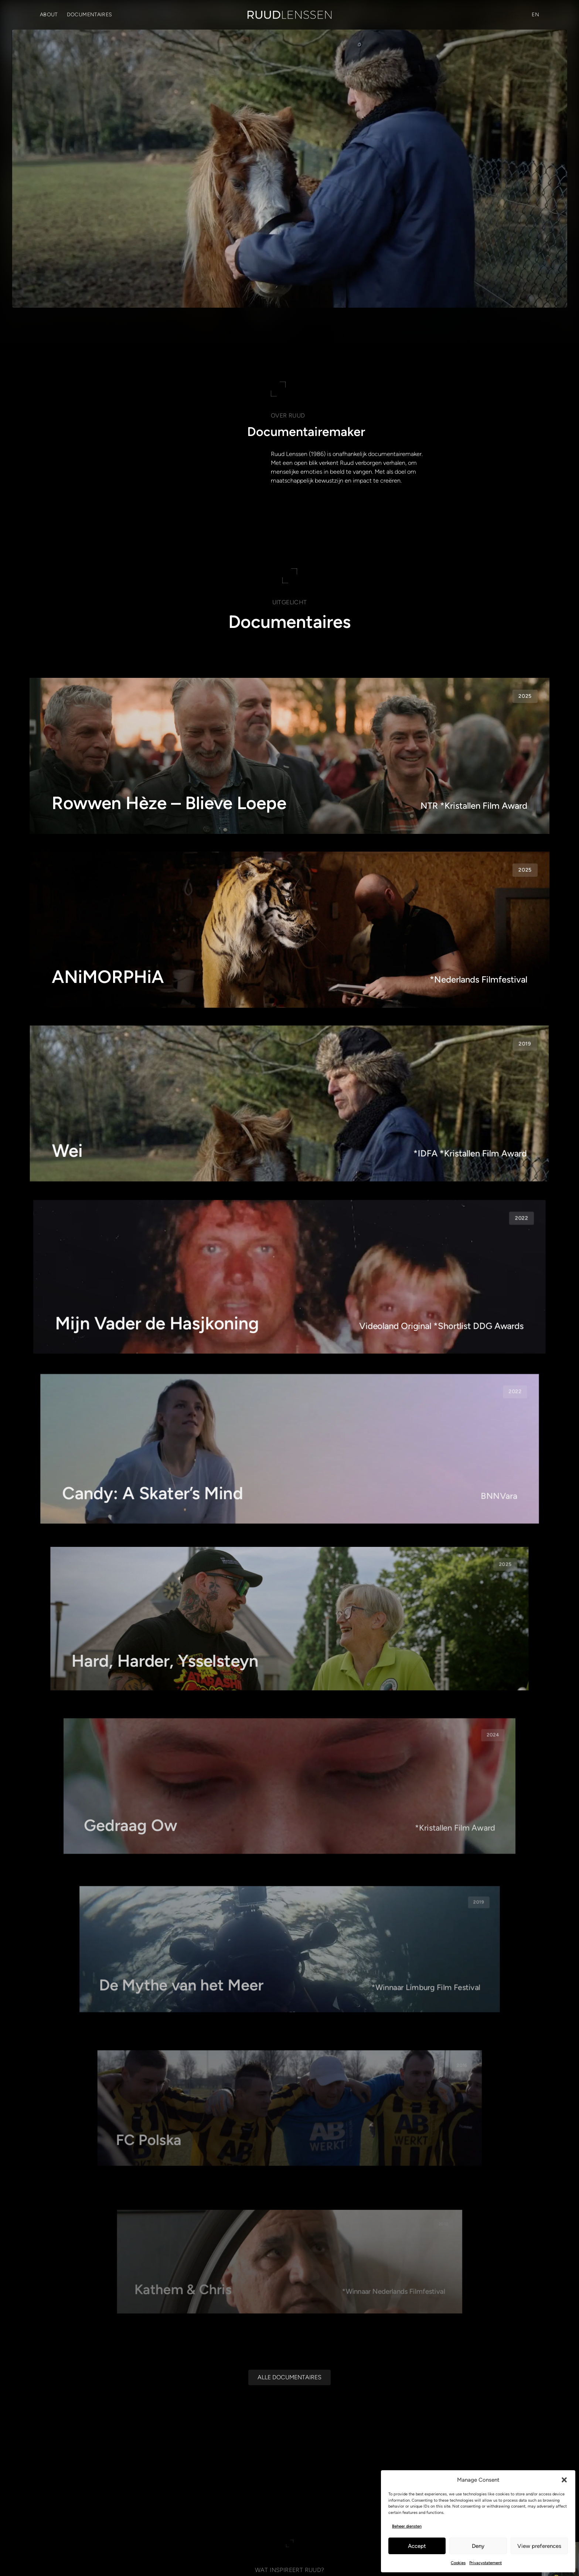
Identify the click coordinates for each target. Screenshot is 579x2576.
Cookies (458, 2562)
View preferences (539, 2546)
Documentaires (89, 14)
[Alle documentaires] (289, 2383)
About (49, 14)
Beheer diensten (407, 2526)
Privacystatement (485, 2562)
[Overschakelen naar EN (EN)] (535, 15)
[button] (564, 2480)
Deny (478, 2546)
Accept (417, 2546)
